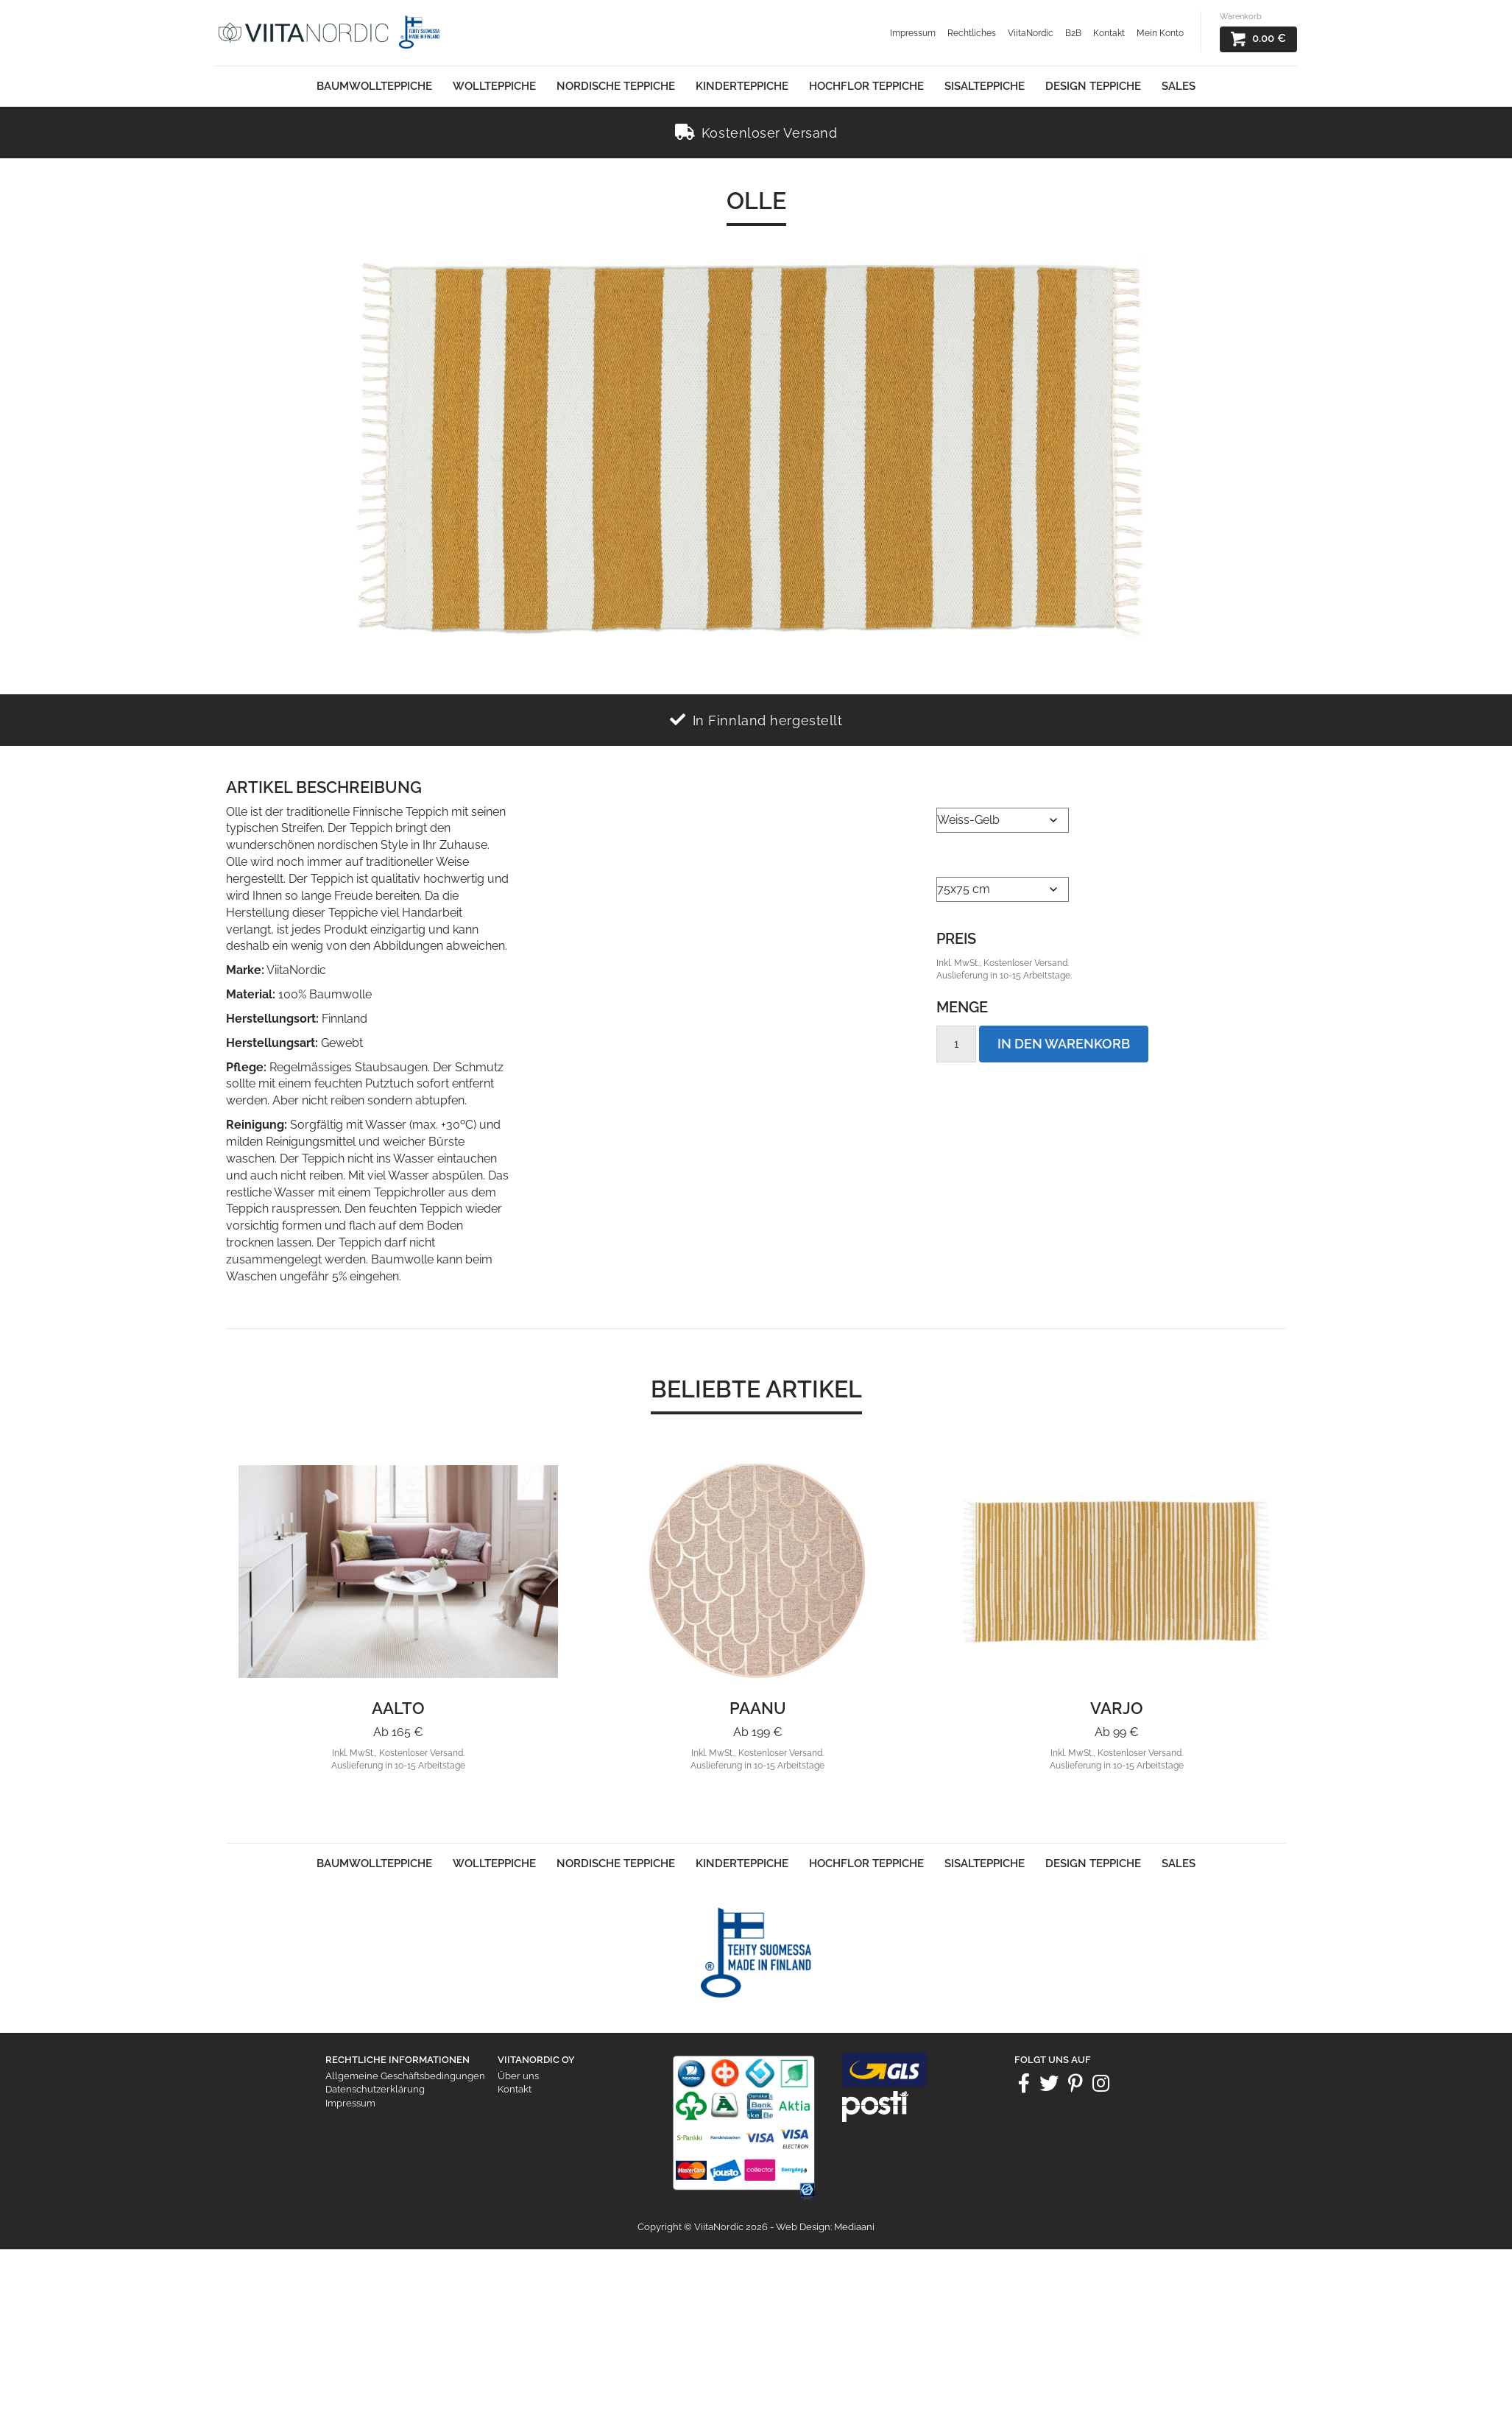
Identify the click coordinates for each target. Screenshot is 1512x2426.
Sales (1178, 86)
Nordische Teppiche (616, 86)
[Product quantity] (956, 1044)
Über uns (518, 2075)
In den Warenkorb (1063, 1043)
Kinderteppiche (742, 86)
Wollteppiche (494, 86)
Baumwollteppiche (374, 86)
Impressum (913, 33)
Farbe (953, 789)
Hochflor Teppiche (866, 86)
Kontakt (1109, 33)
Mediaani (854, 2226)
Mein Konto (1160, 33)
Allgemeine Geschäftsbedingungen (405, 2075)
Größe (958, 858)
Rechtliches (971, 33)
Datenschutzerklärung (375, 2089)
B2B (1073, 33)
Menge (962, 1007)
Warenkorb (1241, 16)
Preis (956, 939)
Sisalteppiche (984, 86)
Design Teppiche (1093, 86)
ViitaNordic (1030, 33)
